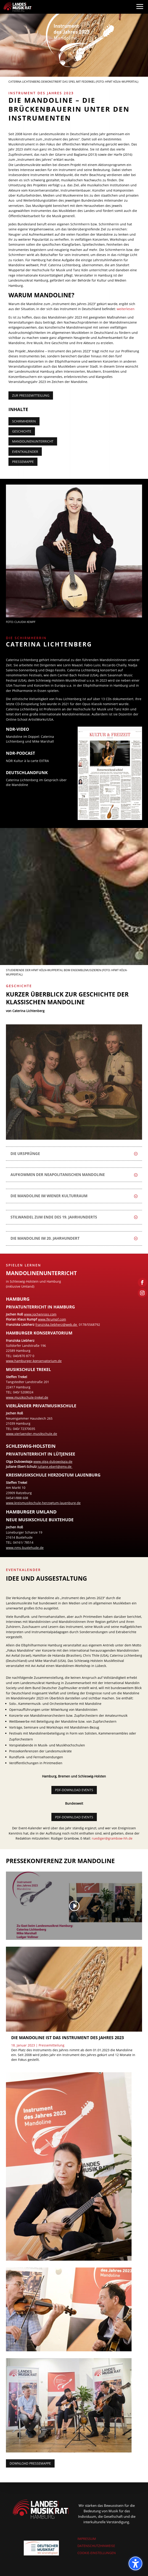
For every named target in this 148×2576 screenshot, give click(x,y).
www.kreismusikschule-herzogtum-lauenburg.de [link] (43, 1503)
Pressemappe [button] (23, 461)
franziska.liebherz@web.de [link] (56, 1324)
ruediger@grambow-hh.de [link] (112, 1838)
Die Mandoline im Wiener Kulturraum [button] (49, 1196)
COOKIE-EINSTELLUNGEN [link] (96, 2553)
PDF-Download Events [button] (74, 1790)
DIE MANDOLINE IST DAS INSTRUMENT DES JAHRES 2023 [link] (67, 2037)
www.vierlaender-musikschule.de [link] (31, 1434)
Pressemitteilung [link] (51, 2045)
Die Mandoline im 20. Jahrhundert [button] (45, 1238)
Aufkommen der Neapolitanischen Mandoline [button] (58, 1174)
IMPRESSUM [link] (86, 2538)
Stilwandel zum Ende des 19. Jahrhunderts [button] (54, 1217)
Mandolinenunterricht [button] (32, 441)
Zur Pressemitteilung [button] (30, 395)
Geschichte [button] (21, 431)
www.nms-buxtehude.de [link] (25, 1547)
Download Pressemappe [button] (30, 2463)
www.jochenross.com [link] (40, 1314)
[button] (139, 11)
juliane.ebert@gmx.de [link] (55, 1466)
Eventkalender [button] (25, 451)
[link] (17, 6)
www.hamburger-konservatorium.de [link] (34, 1361)
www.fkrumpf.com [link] (52, 1319)
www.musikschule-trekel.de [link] (27, 1397)
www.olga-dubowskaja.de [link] (52, 1461)
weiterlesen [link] (126, 309)
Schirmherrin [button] (24, 421)
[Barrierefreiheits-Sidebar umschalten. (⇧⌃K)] (135, 2563)
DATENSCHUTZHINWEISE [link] (96, 2546)
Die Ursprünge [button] (25, 1153)
